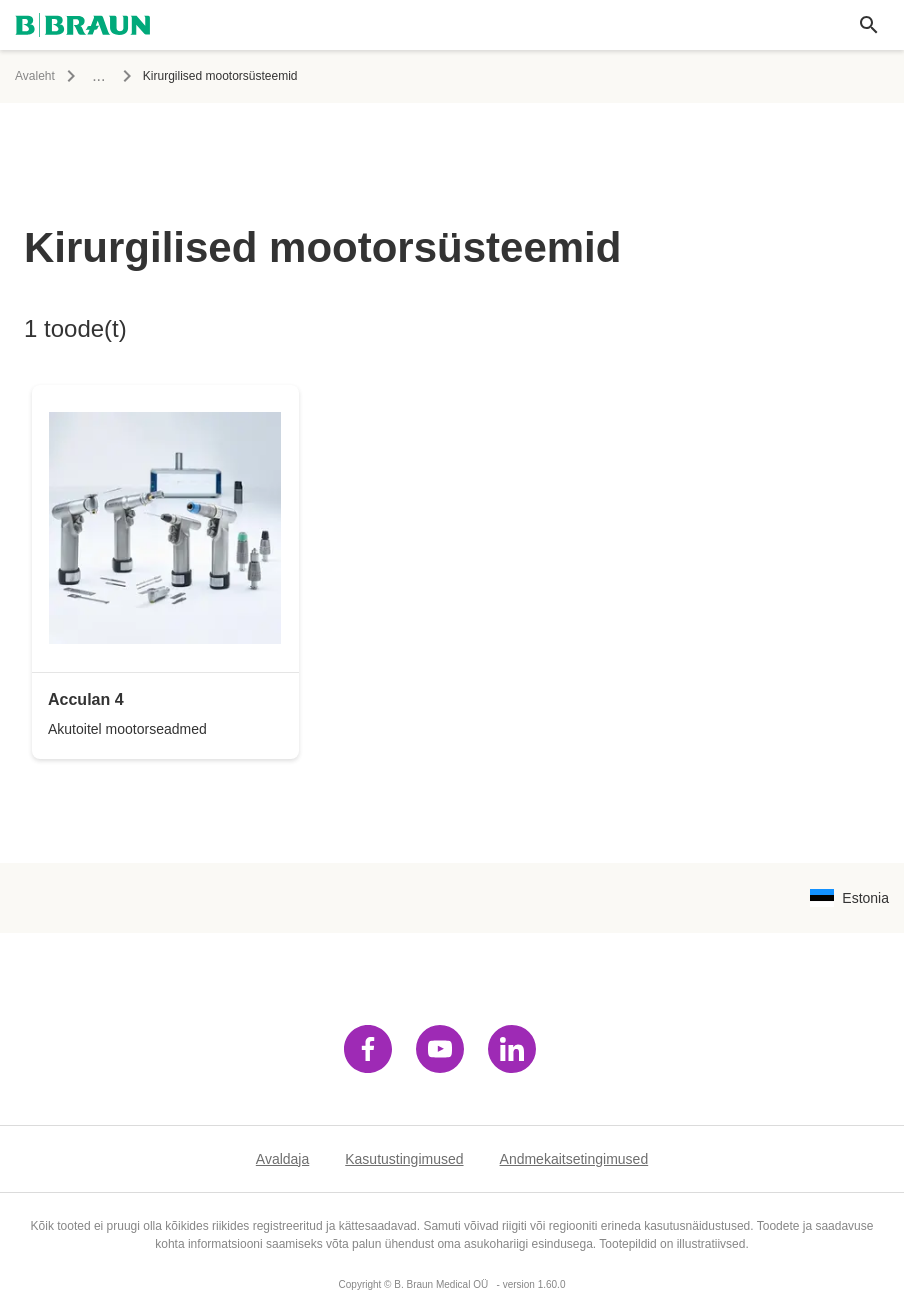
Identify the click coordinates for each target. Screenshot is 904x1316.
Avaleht (35, 76)
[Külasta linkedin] (512, 1049)
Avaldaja (282, 1159)
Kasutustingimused (404, 1159)
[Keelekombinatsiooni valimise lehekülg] (849, 898)
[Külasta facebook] (368, 1049)
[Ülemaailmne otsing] (869, 25)
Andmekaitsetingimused (574, 1159)
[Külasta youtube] (440, 1049)
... (98, 75)
